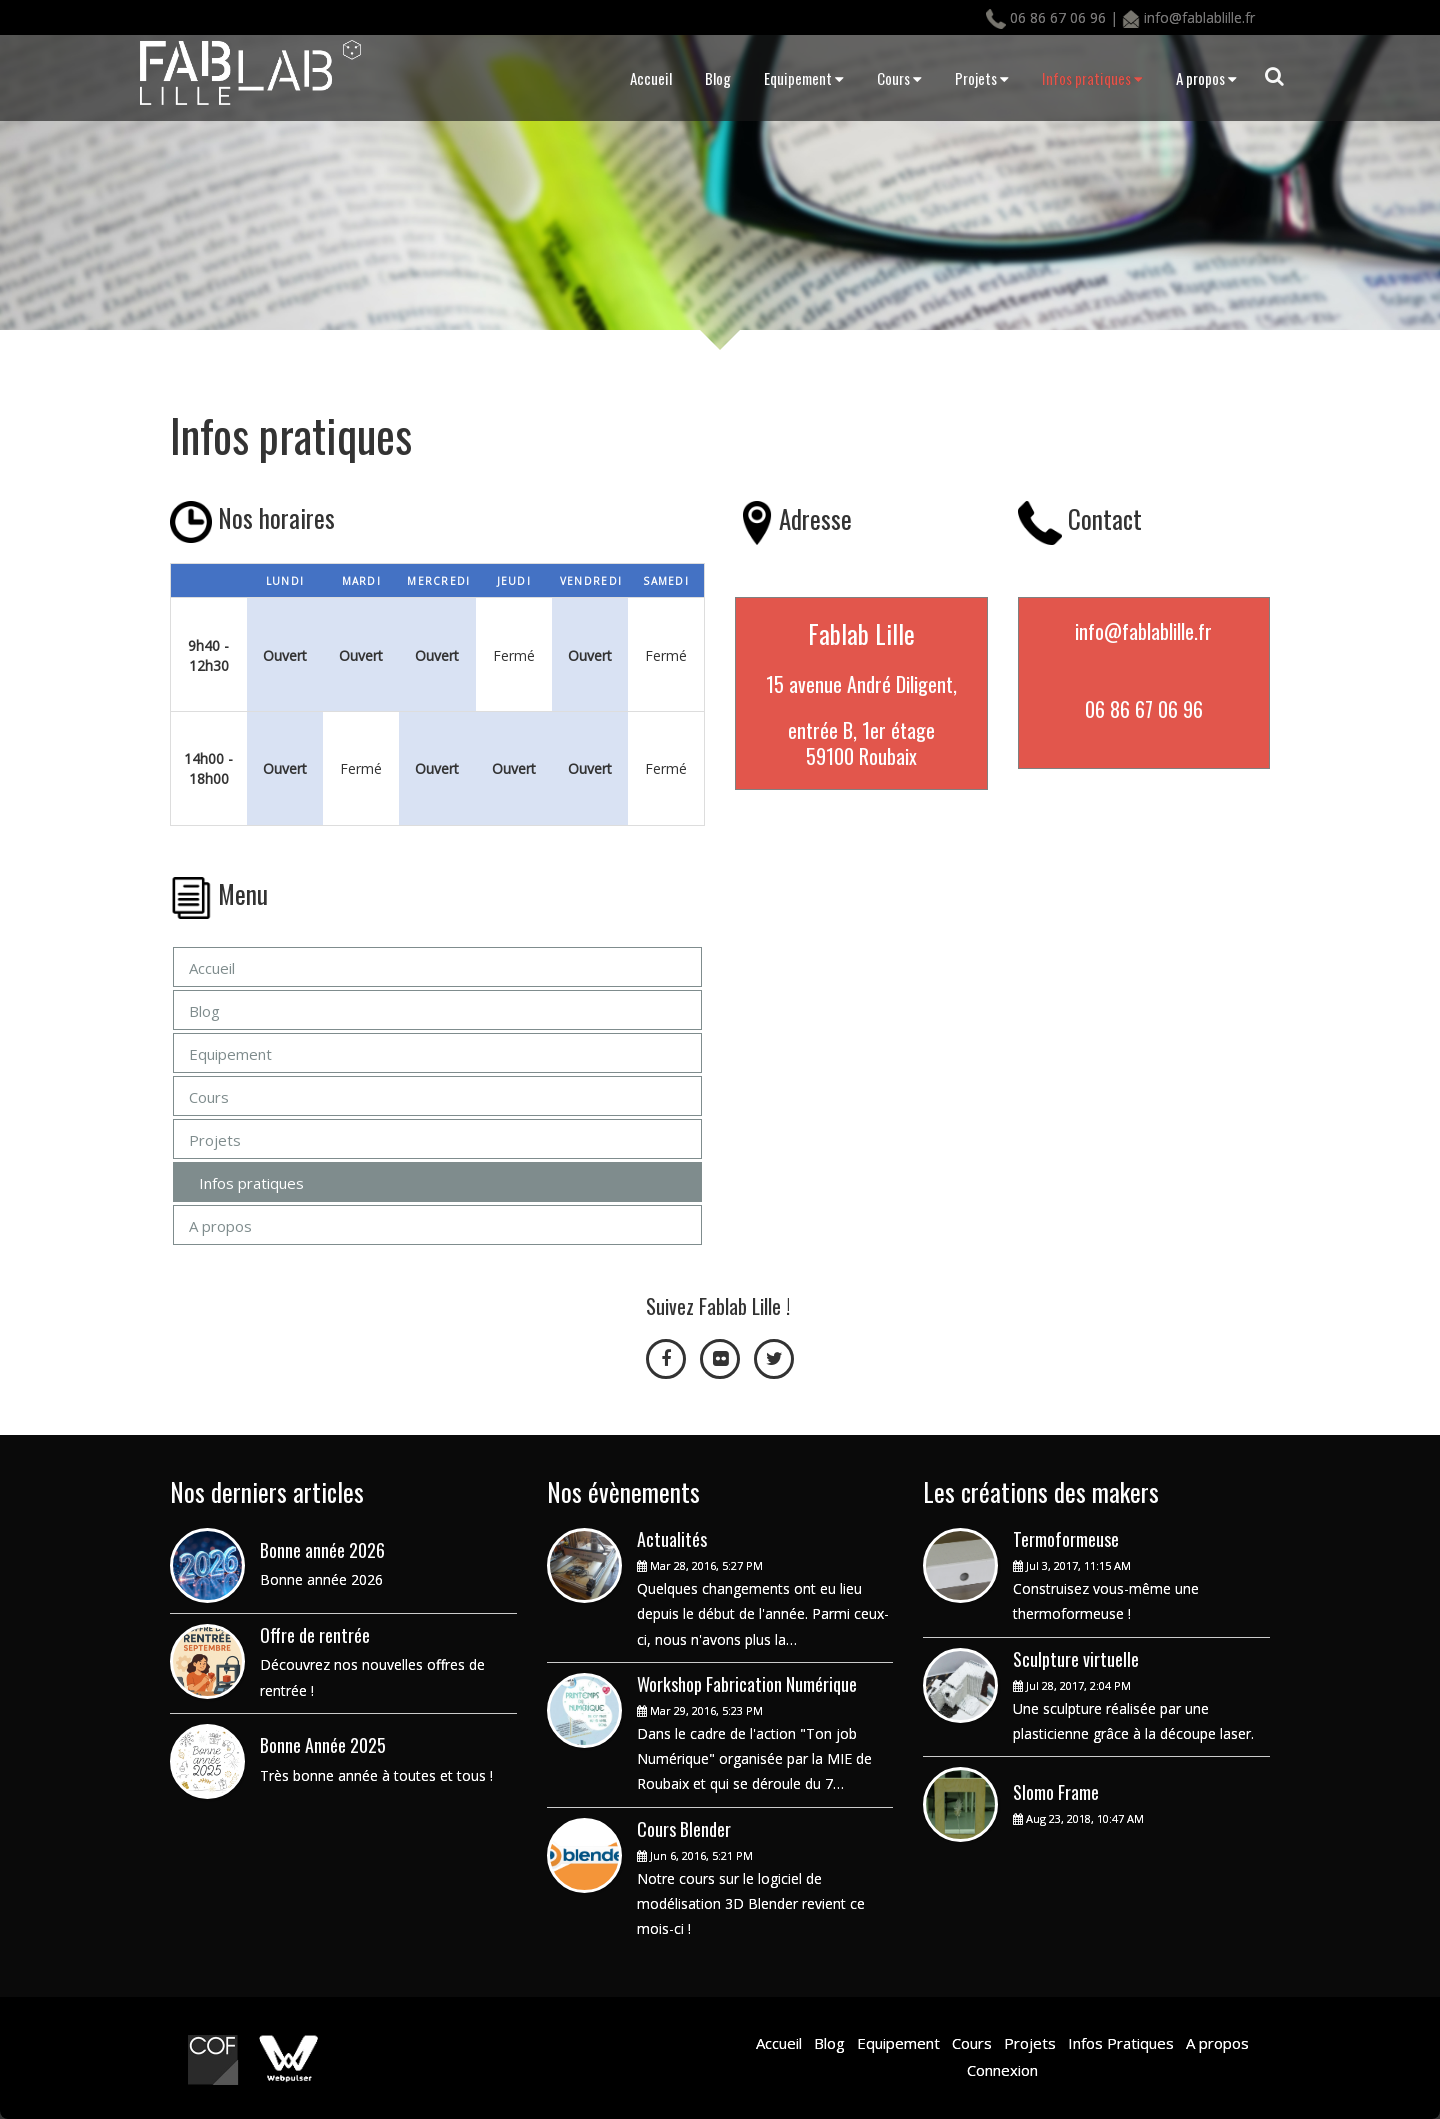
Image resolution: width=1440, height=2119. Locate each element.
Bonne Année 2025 (323, 1745)
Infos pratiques (1092, 78)
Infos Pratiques (1119, 2043)
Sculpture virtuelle (1076, 1659)
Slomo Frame (1056, 1792)
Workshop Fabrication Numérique (747, 1684)
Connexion (1002, 2070)
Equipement (804, 78)
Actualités (672, 1539)
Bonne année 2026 (322, 1550)
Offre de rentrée (315, 1635)
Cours (899, 78)
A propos (1206, 78)
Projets (982, 78)
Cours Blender (684, 1829)
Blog (718, 78)
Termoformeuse (1066, 1539)
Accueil (651, 78)
